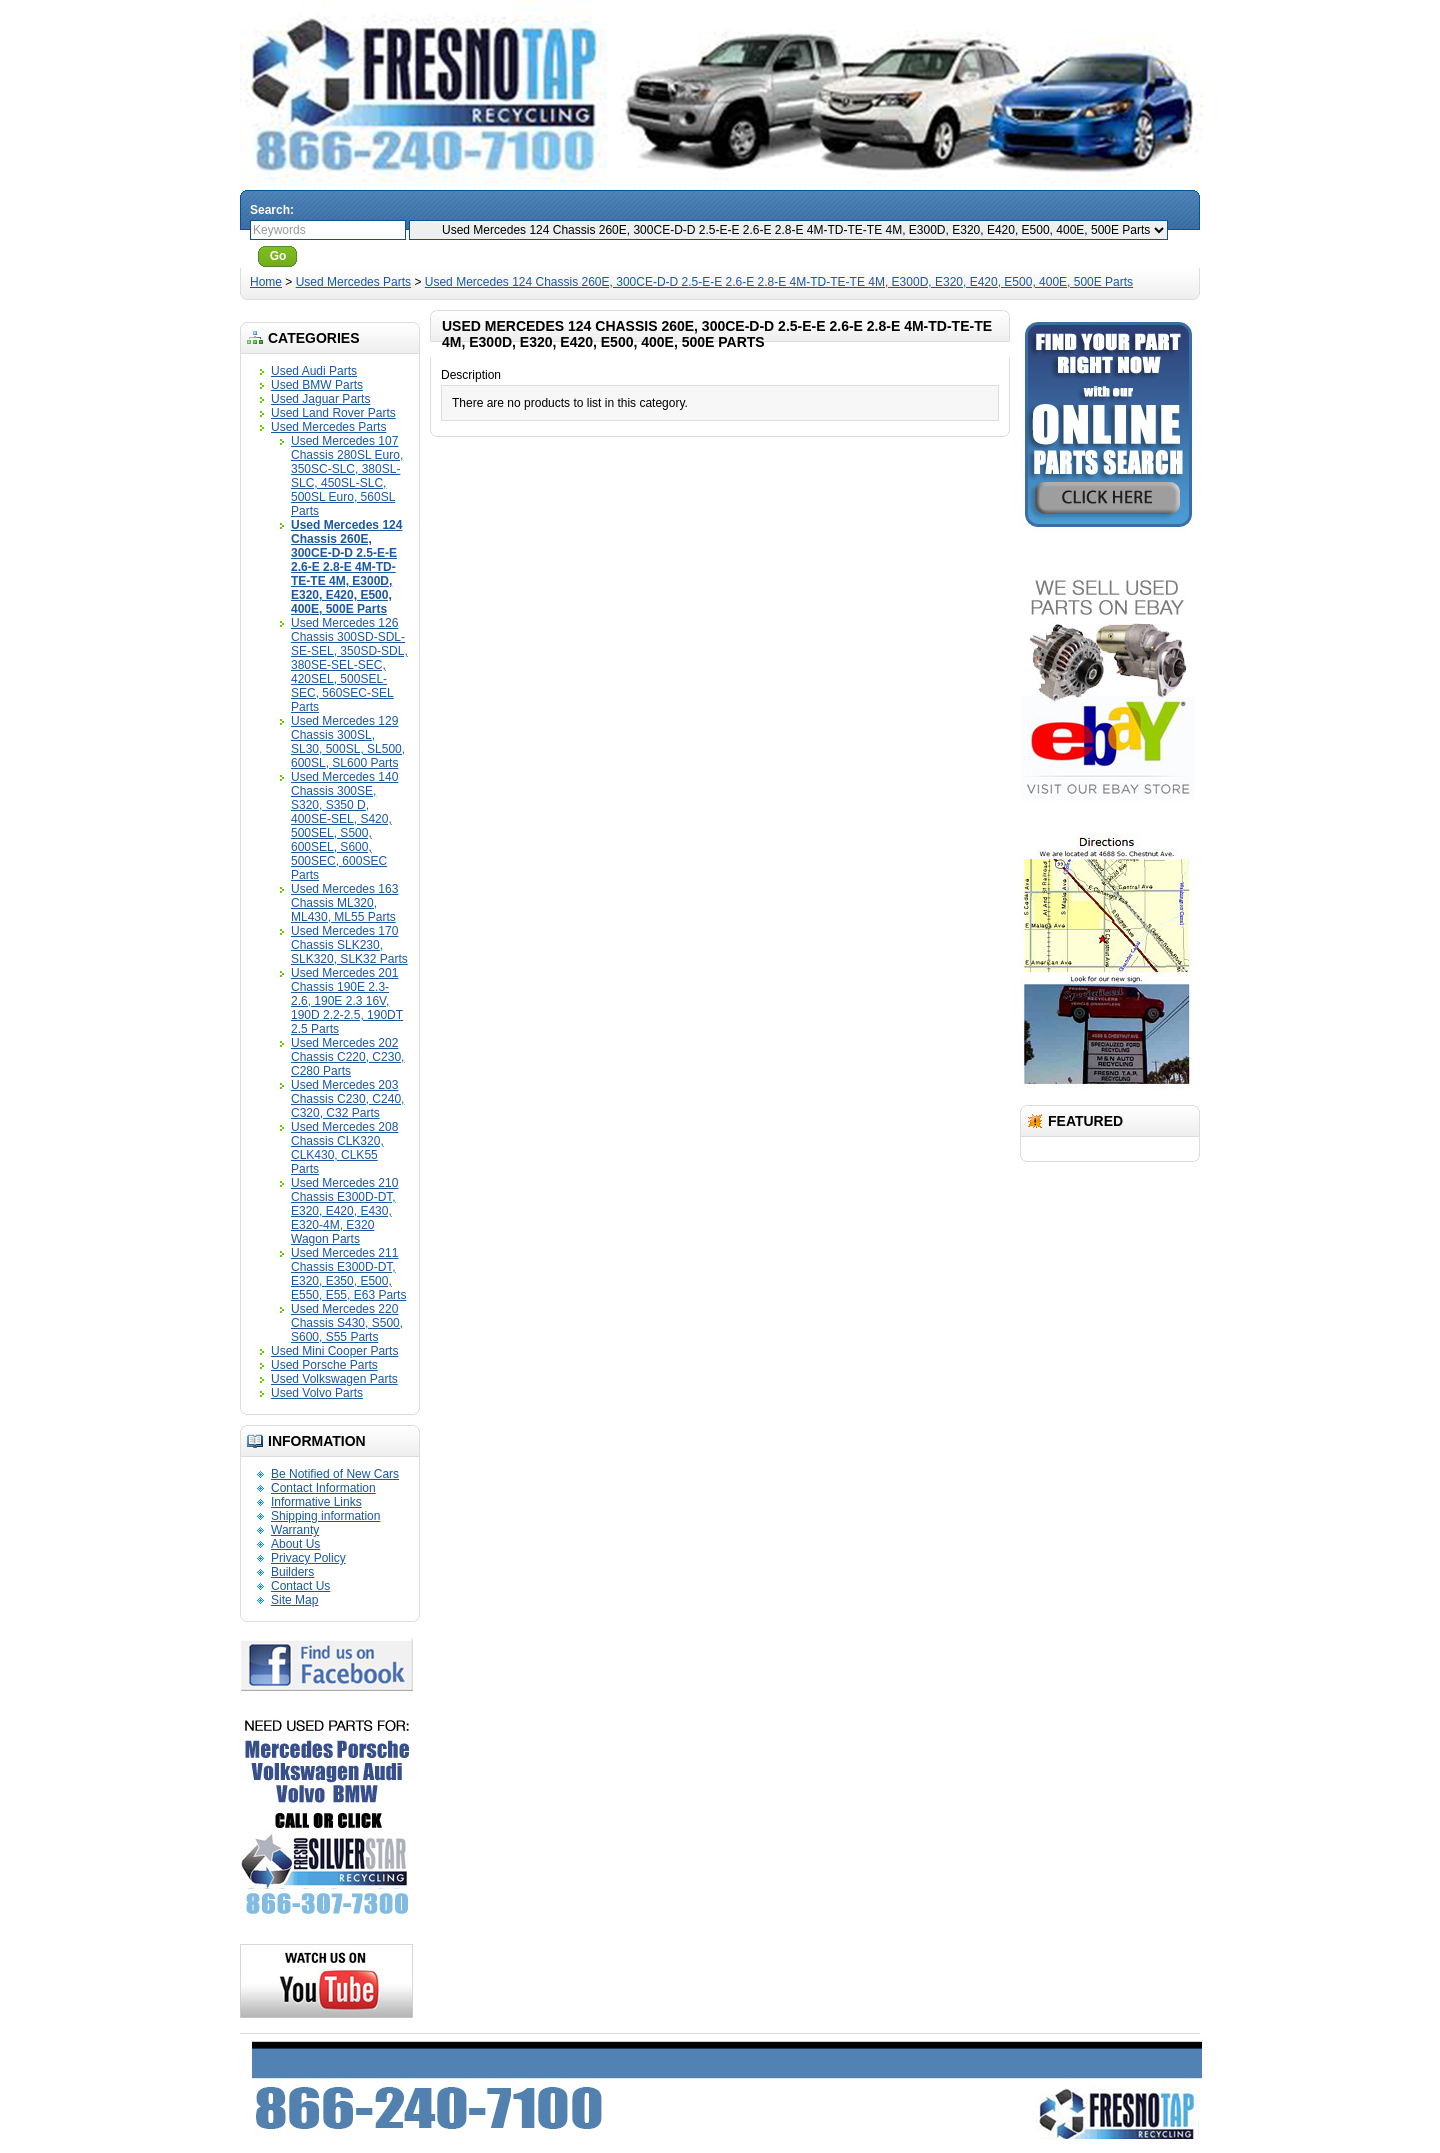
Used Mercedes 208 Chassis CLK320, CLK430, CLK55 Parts (344, 1148)
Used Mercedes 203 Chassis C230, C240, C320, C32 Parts (347, 1099)
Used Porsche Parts (324, 1365)
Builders (292, 1572)
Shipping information (325, 1516)
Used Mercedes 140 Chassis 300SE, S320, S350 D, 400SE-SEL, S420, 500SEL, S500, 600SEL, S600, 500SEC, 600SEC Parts (344, 826)
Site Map (294, 1600)
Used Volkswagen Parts (334, 1379)
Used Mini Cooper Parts (334, 1351)
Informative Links (316, 1502)
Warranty (295, 1530)
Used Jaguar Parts (320, 399)
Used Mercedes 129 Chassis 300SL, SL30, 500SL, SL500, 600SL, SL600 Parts (348, 742)
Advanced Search (356, 256)
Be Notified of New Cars (335, 1474)
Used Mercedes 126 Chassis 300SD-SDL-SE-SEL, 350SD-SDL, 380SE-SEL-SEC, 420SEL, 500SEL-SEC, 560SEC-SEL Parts (349, 665)
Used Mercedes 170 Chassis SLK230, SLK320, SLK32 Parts (349, 945)
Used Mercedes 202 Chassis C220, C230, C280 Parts (347, 1057)
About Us (295, 1544)
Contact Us (300, 1586)
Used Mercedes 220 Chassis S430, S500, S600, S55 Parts (347, 1323)
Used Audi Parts (314, 371)
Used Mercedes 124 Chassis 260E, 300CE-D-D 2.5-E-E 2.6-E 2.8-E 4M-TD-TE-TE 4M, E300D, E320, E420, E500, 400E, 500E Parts (779, 282)
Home (266, 282)
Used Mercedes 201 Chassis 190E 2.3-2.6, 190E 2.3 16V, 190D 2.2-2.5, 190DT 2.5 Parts (347, 1001)
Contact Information (323, 1488)
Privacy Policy (308, 1558)
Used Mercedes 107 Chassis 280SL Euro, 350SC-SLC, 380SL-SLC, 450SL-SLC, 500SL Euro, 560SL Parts (347, 476)
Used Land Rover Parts (333, 413)
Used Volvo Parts (317, 1393)
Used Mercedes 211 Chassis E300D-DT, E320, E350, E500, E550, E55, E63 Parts (348, 1274)
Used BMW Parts (317, 385)
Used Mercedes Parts (353, 282)
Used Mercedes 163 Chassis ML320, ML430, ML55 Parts (344, 903)
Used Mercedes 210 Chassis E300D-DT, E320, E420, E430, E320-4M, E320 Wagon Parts (344, 1211)
